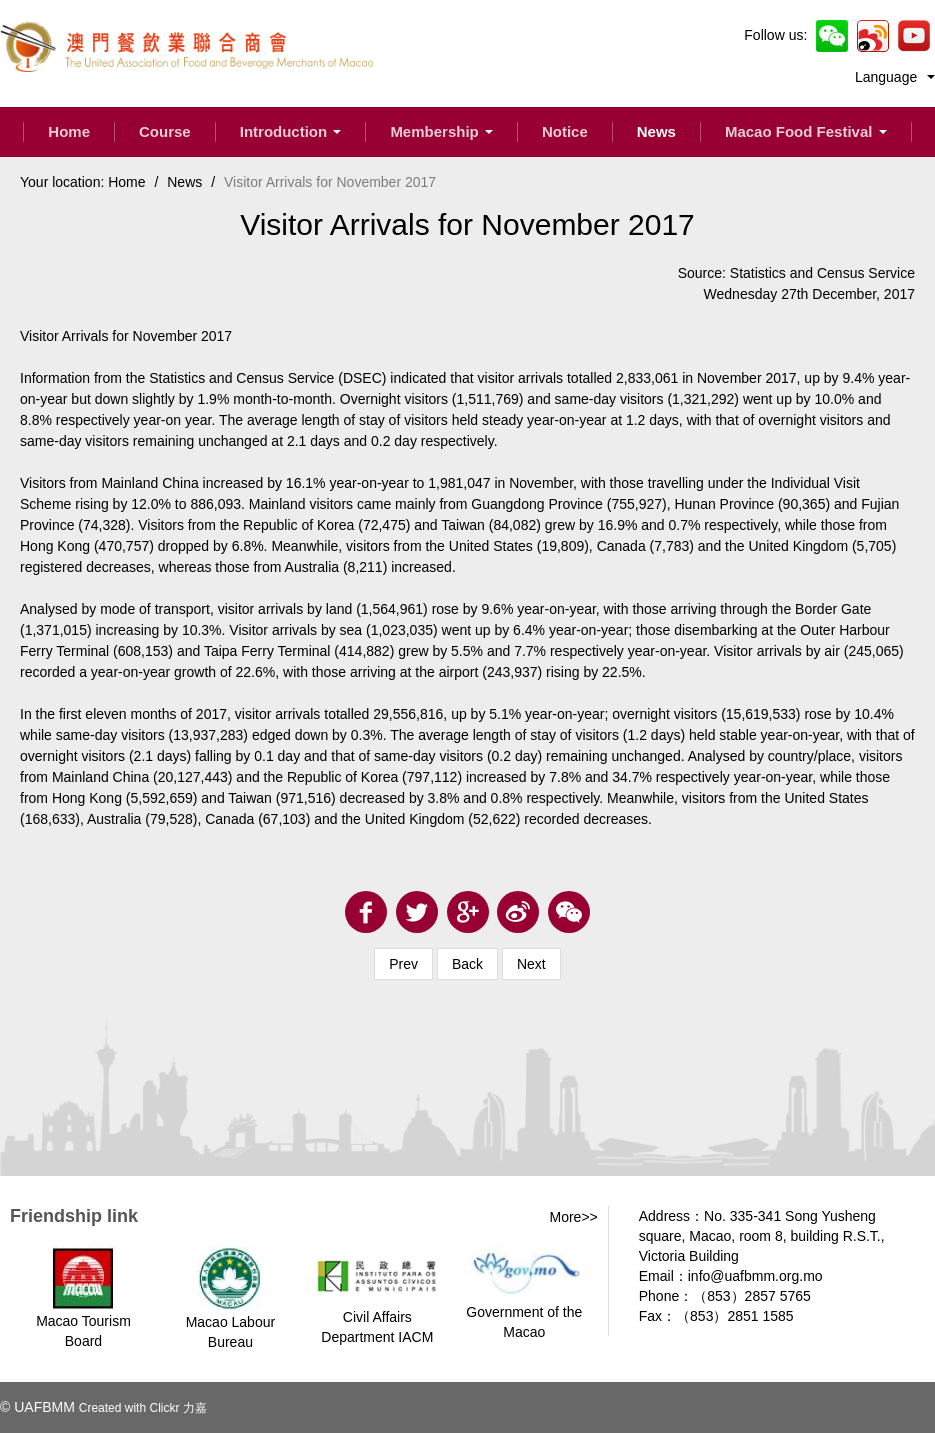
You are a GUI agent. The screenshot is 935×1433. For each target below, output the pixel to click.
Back (467, 964)
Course (165, 131)
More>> (574, 1217)
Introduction (291, 131)
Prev (403, 964)
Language (895, 77)
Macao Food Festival (806, 131)
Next (531, 964)
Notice (565, 131)
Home (69, 131)
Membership (441, 131)
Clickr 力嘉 (177, 1408)
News (656, 131)
